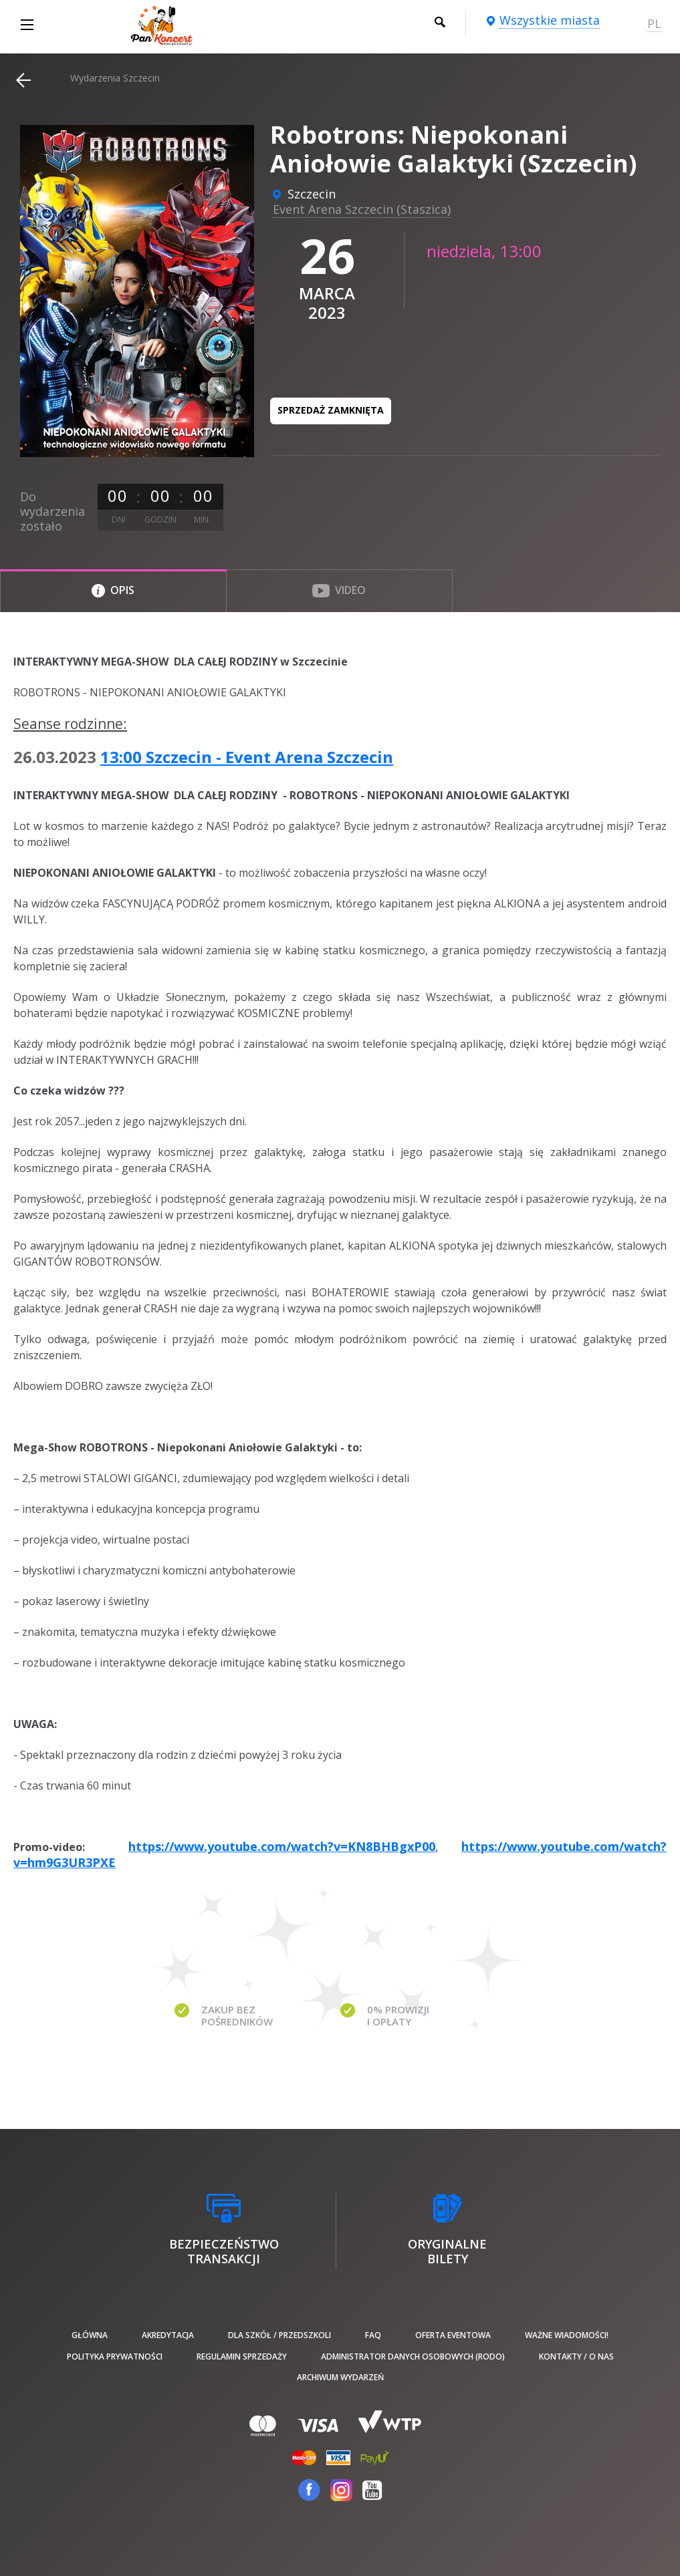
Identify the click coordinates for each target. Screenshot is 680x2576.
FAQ (373, 2335)
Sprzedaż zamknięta (330, 410)
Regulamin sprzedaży (242, 2356)
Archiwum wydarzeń (340, 2377)
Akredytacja (168, 2335)
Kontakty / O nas (576, 2356)
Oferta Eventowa (453, 2335)
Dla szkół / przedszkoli (279, 2335)
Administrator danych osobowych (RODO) (413, 2356)
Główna (90, 2335)
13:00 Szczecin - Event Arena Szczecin (246, 757)
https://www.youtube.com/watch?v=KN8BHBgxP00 (281, 1846)
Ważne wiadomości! (566, 2335)
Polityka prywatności (114, 2356)
